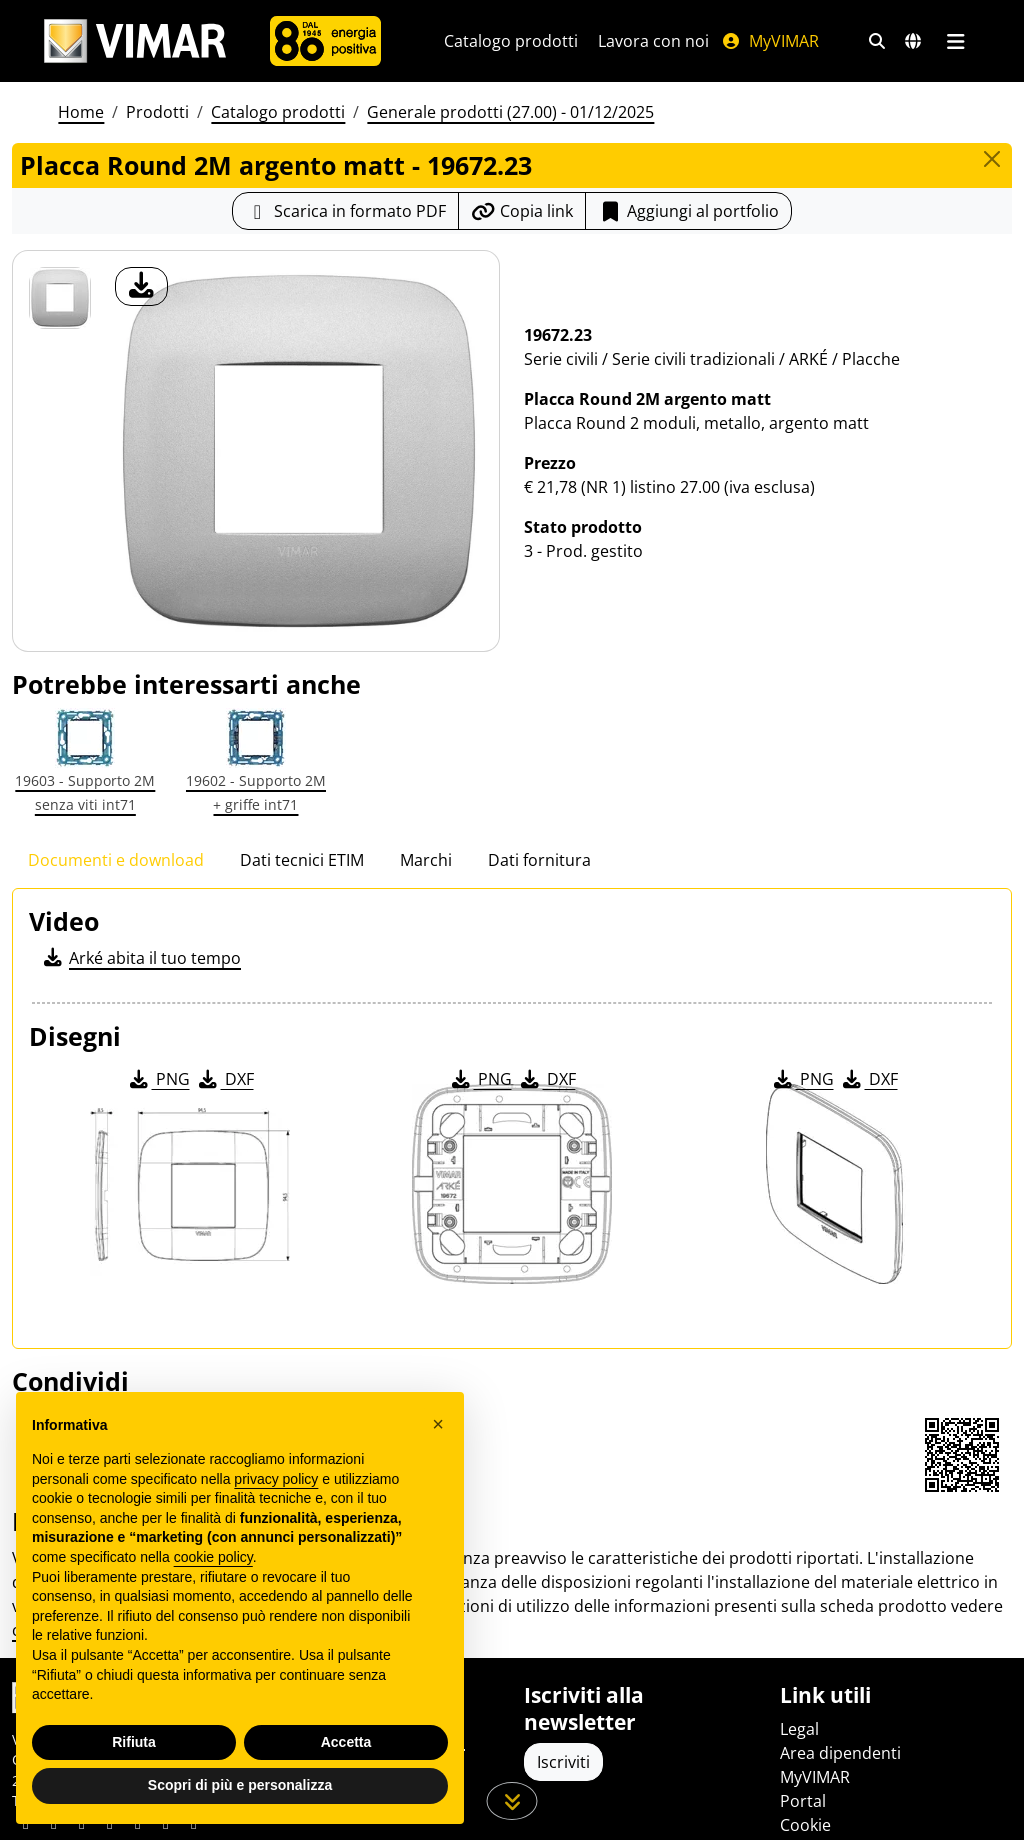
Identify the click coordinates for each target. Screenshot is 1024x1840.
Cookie (805, 1825)
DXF (225, 1079)
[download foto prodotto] (141, 286)
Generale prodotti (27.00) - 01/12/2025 (510, 112)
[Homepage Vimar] (135, 41)
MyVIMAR (770, 41)
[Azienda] (325, 41)
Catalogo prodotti (511, 41)
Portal (803, 1801)
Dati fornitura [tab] (539, 860)
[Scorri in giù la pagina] (512, 1801)
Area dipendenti (840, 1753)
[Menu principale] (955, 41)
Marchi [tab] (426, 860)
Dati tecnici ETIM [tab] (302, 860)
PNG (158, 1079)
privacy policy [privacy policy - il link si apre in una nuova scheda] (276, 1479)
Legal (799, 1729)
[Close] (992, 159)
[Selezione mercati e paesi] (913, 41)
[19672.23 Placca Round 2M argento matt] (60, 298)
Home (81, 112)
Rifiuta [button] (134, 1742)
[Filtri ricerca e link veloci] (877, 41)
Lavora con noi (653, 41)
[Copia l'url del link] (522, 211)
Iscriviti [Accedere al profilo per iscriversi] (563, 1762)
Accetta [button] (346, 1742)
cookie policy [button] (213, 1557)
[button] (438, 1424)
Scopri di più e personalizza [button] (240, 1785)
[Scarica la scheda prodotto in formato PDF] (345, 211)
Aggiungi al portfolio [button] (688, 211)
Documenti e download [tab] (116, 860)
